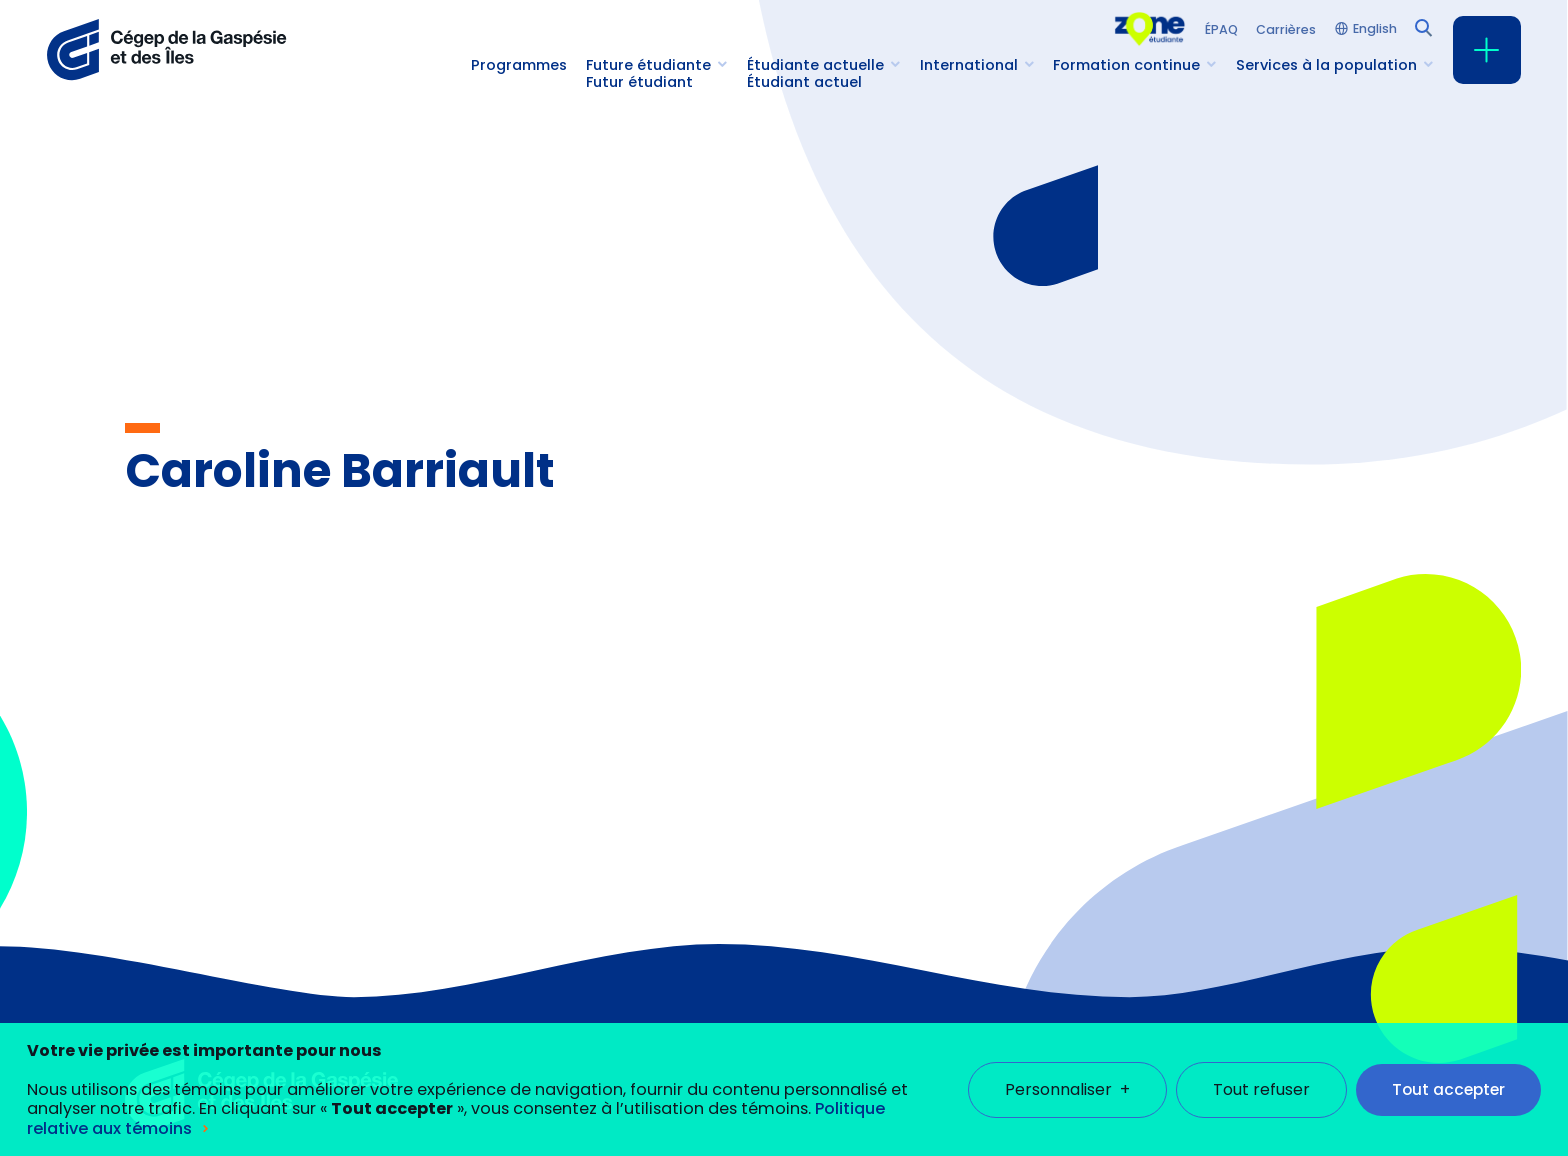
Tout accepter (1448, 1073)
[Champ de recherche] (1422, 26)
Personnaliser (1067, 1073)
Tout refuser (1261, 1073)
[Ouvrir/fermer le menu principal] (1487, 50)
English (1375, 29)
